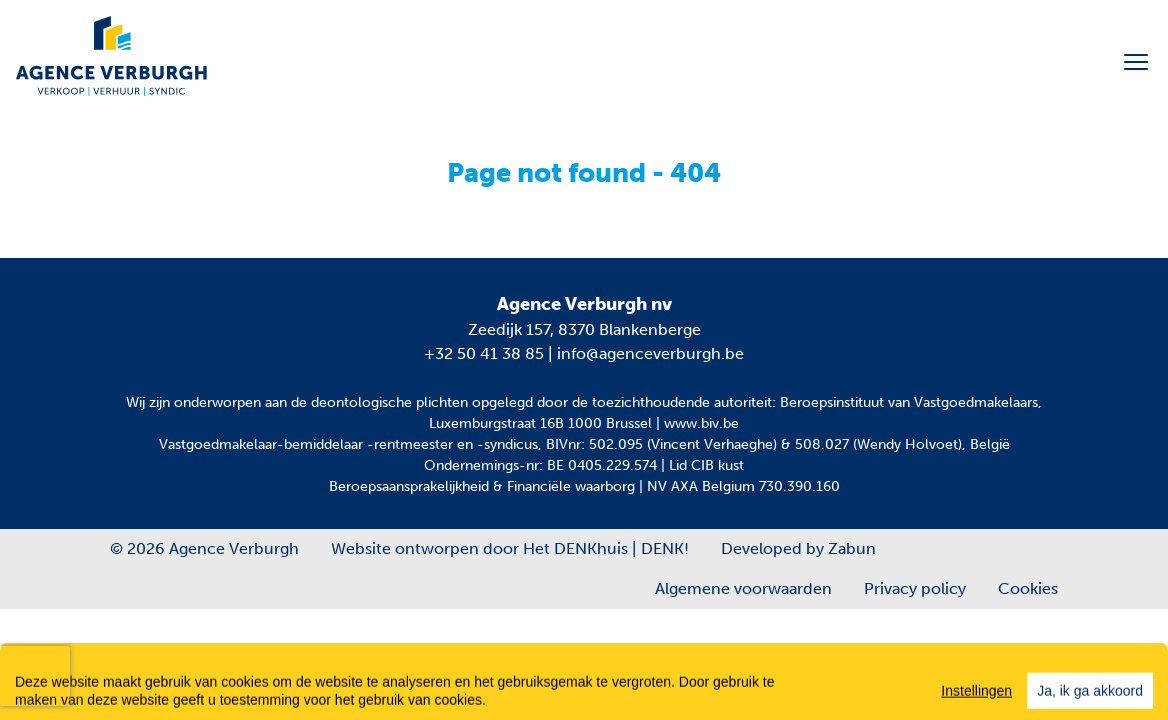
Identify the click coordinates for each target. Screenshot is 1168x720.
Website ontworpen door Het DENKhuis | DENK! (510, 548)
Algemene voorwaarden (743, 588)
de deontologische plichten (379, 402)
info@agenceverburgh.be (650, 353)
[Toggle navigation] (1136, 62)
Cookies (1028, 588)
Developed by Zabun (798, 548)
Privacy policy (915, 588)
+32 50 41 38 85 (484, 353)
